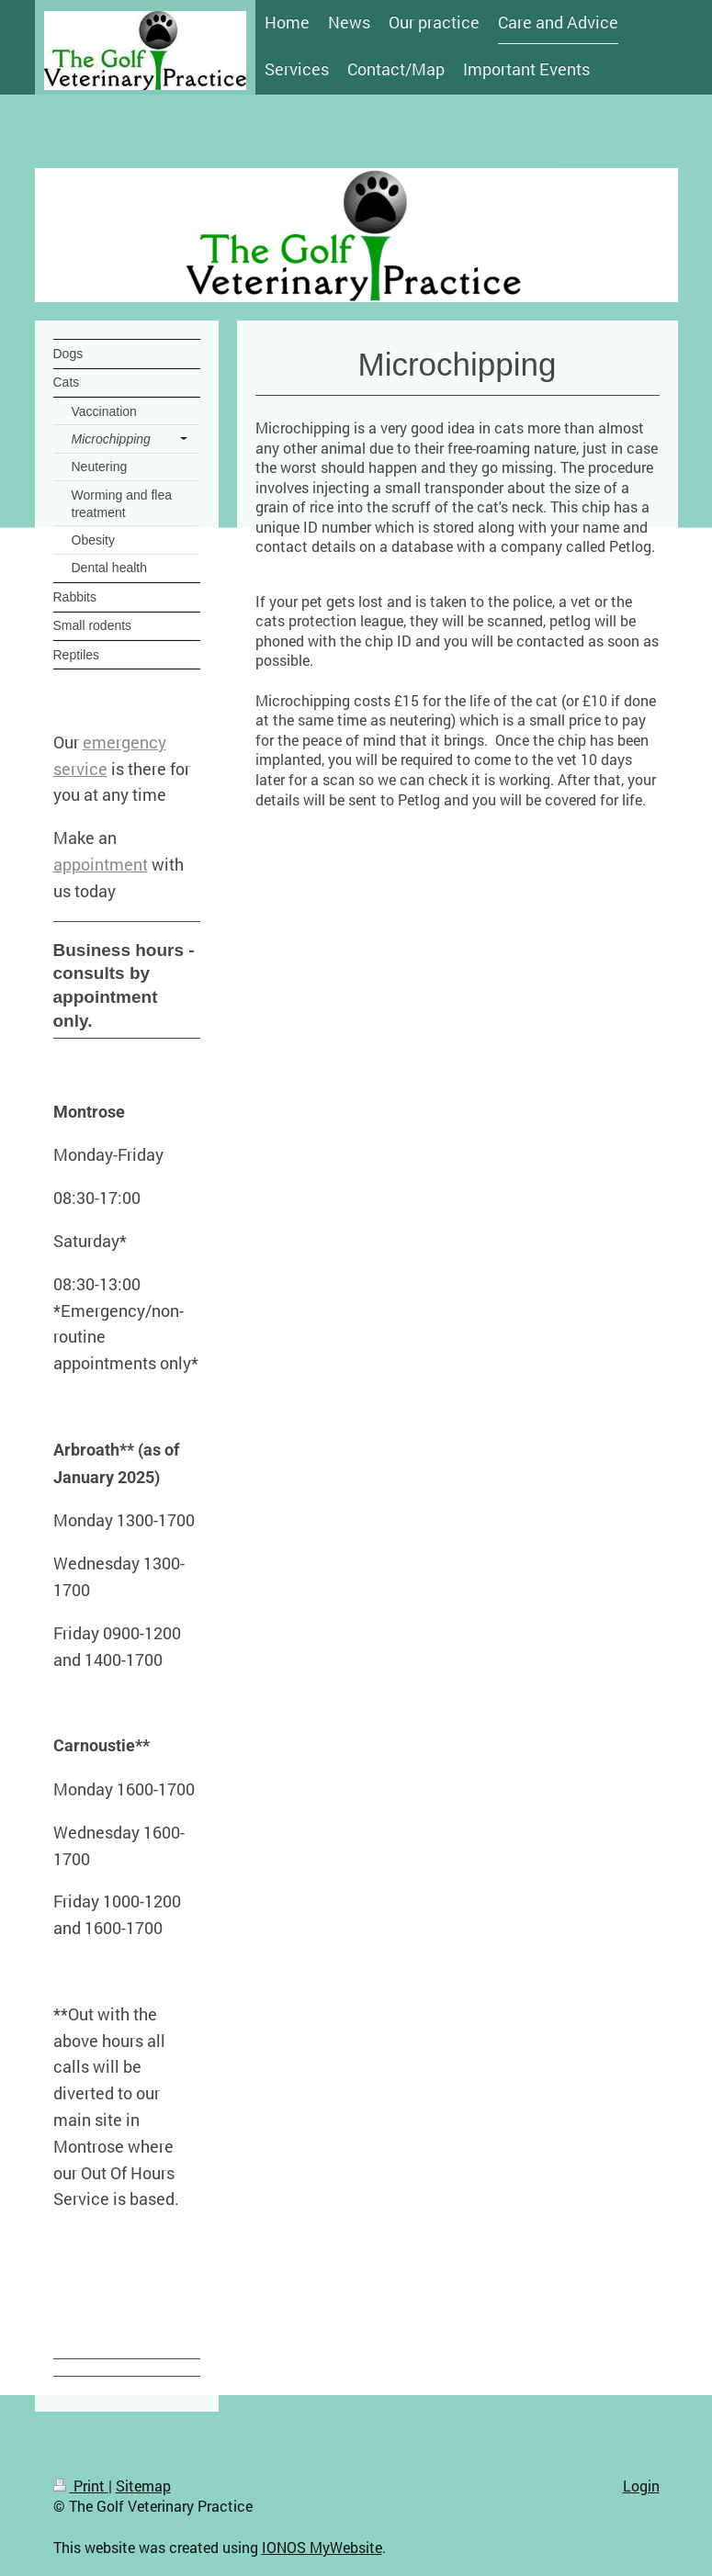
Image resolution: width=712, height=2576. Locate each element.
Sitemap (143, 2485)
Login (641, 2485)
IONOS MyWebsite (322, 2547)
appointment (100, 864)
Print (80, 2485)
